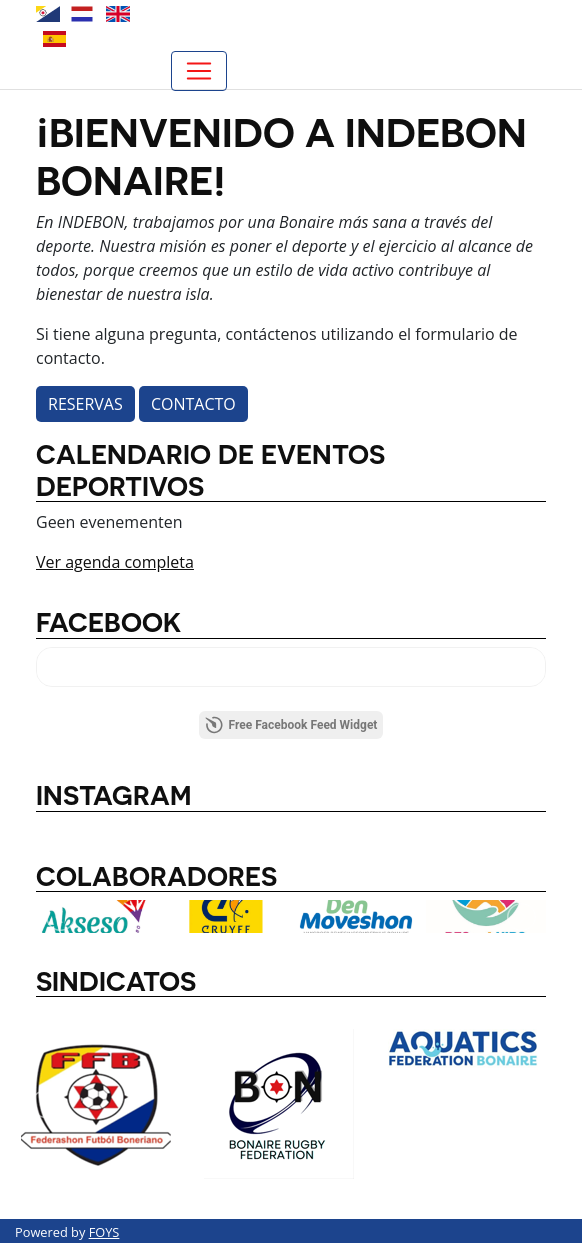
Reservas (85, 404)
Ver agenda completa (115, 562)
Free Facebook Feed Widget (291, 725)
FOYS (104, 1232)
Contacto (193, 404)
